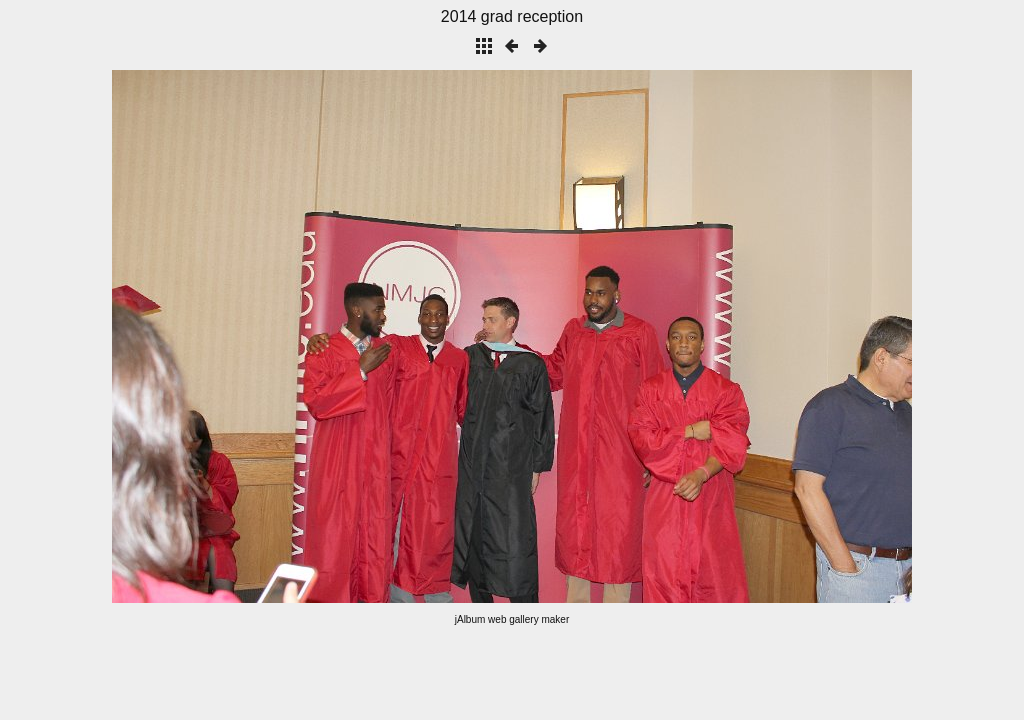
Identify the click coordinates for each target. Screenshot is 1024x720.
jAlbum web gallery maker (512, 619)
